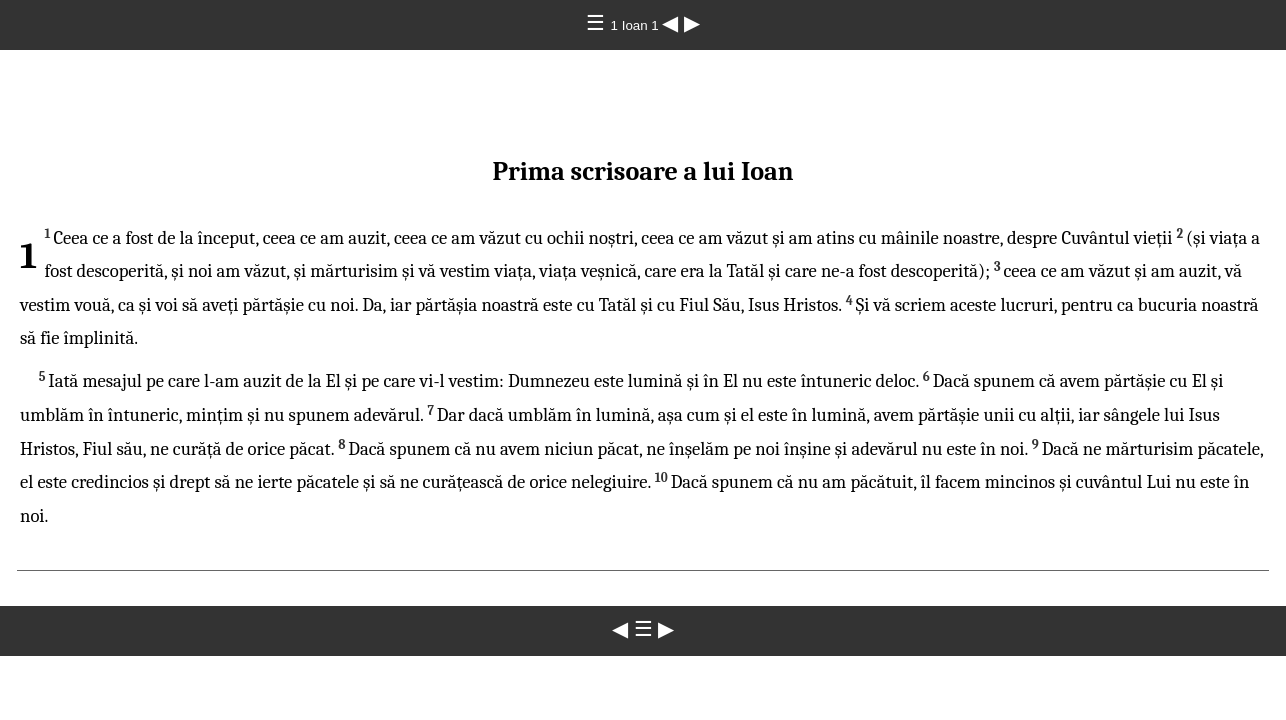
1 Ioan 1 (637, 25)
